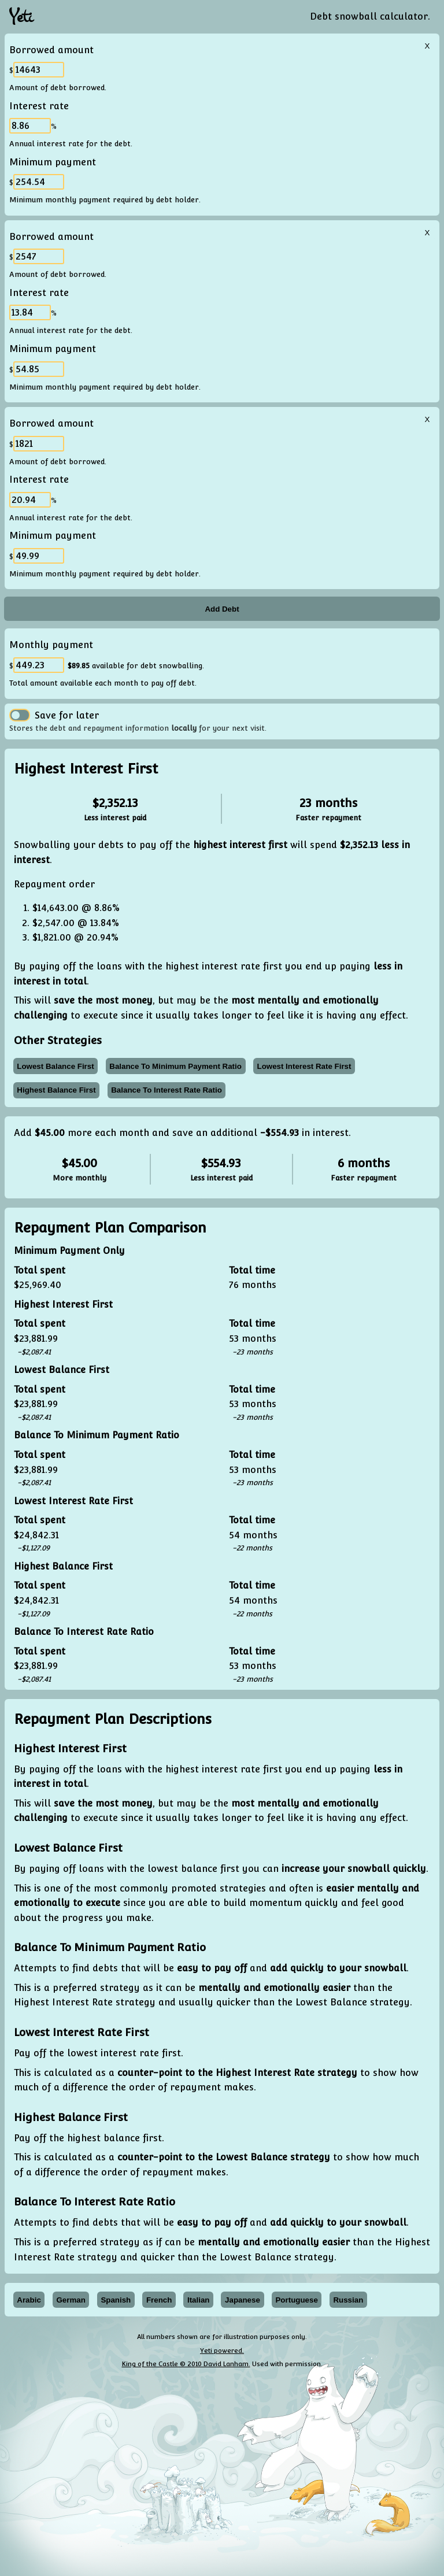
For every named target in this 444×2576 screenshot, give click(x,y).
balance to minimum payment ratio (175, 1066)
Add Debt (222, 609)
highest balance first (56, 1090)
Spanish (116, 2300)
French (159, 2300)
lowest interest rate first (304, 1066)
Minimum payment (52, 162)
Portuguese (296, 2300)
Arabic (28, 2300)
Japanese (242, 2300)
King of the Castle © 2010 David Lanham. (186, 2364)
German (70, 2300)
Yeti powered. (222, 2350)
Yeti (21, 17)
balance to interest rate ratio (166, 1090)
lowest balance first (55, 1066)
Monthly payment (51, 644)
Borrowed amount (51, 50)
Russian (348, 2300)
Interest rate (39, 106)
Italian (198, 2300)
